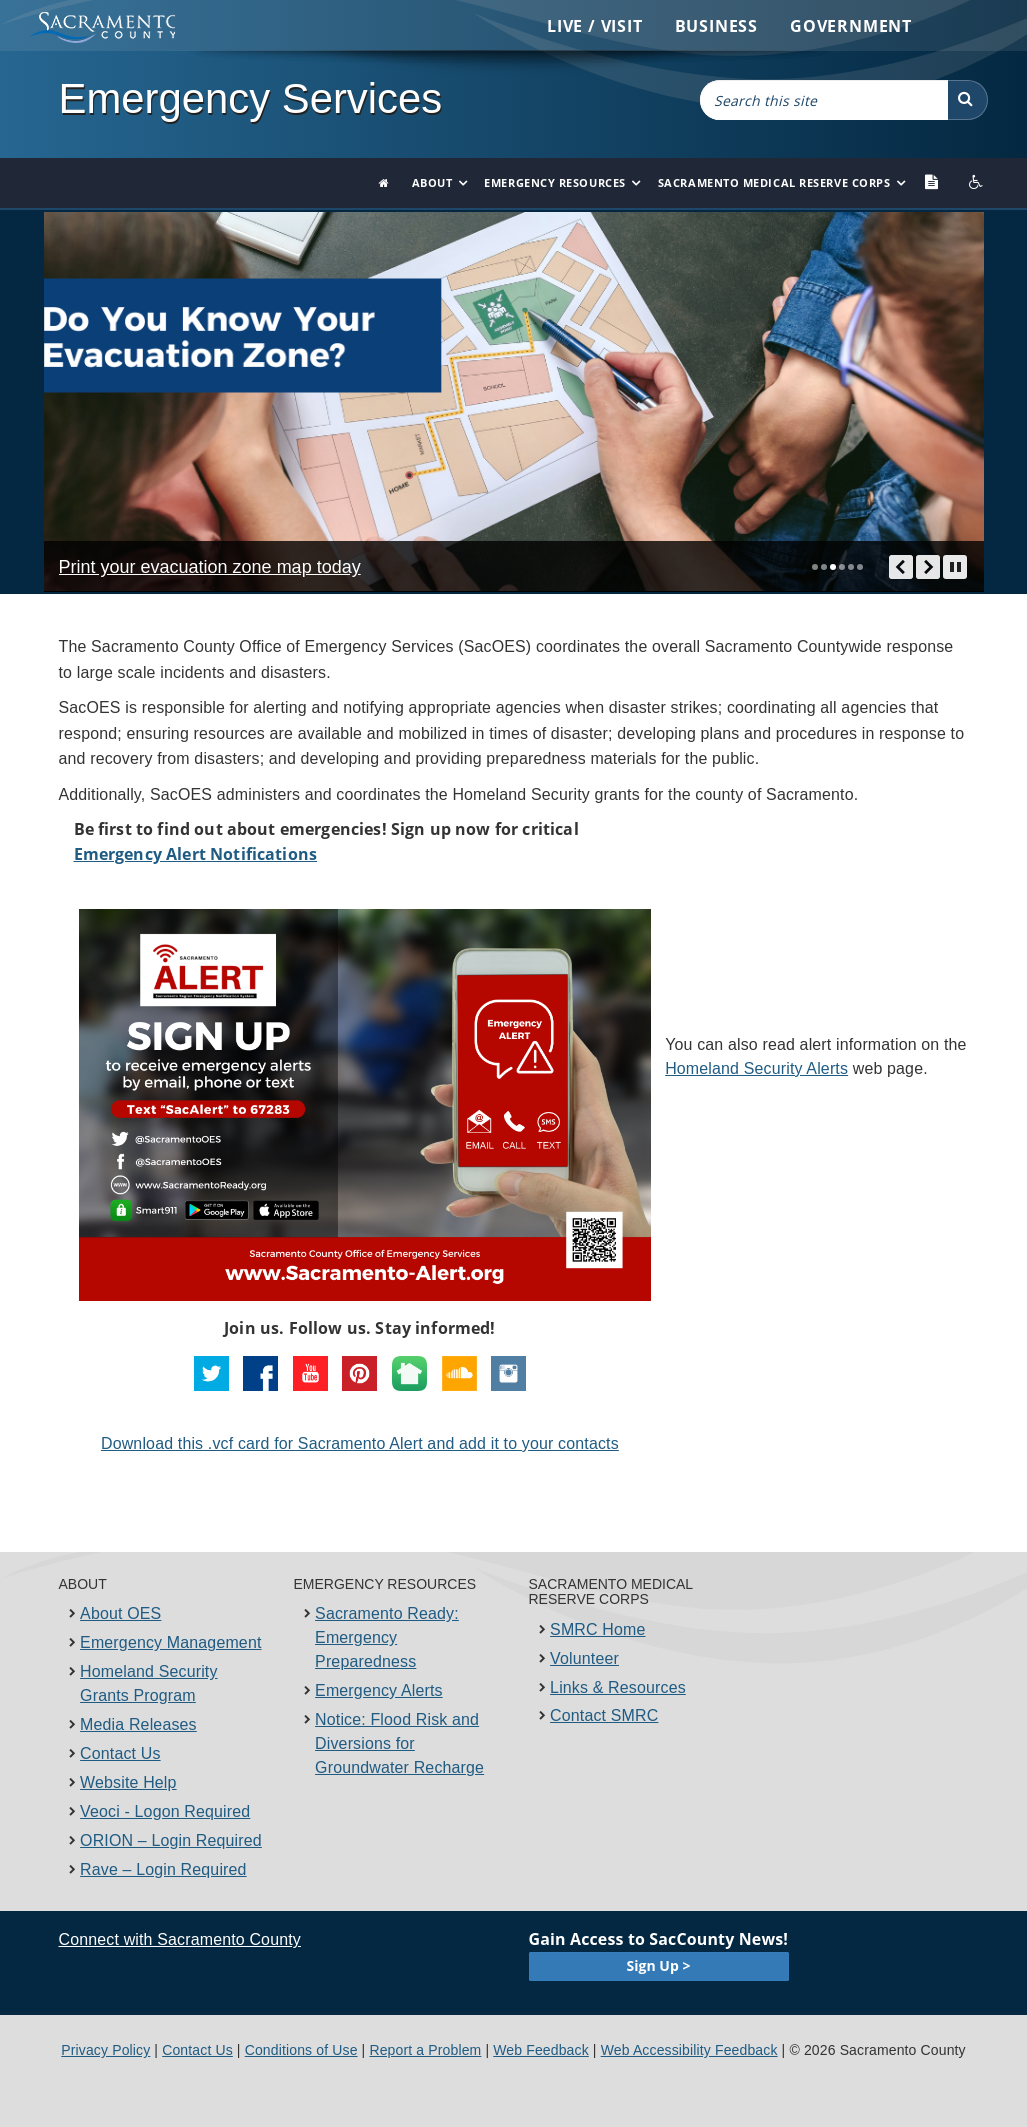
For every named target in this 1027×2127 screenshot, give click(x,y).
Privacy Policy (105, 2050)
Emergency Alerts (379, 1690)
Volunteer (584, 1658)
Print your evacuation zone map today (210, 568)
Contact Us (120, 1753)
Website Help (128, 1782)
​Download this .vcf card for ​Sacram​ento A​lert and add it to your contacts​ (360, 1443)
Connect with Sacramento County (180, 1939)
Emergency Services (251, 98)
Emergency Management (170, 1642)
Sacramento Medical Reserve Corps (774, 182)
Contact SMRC (604, 1715)
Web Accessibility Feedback (689, 2050)
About (432, 182)
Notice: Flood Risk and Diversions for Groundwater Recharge (399, 1743)
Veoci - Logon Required (165, 1811)
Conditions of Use (301, 2050)
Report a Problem (425, 2050)
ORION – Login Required (171, 1840)
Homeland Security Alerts (756, 1068)
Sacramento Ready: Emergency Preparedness (387, 1637)
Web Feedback (541, 2050)
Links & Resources (618, 1687)
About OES (120, 1613)
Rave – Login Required (163, 1869)
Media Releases (138, 1724)
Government (851, 26)
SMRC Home (597, 1629)
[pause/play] (955, 567)
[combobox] (824, 100)
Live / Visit (595, 26)
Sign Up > (659, 1965)
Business (716, 26)
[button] (968, 100)
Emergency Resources (554, 182)
